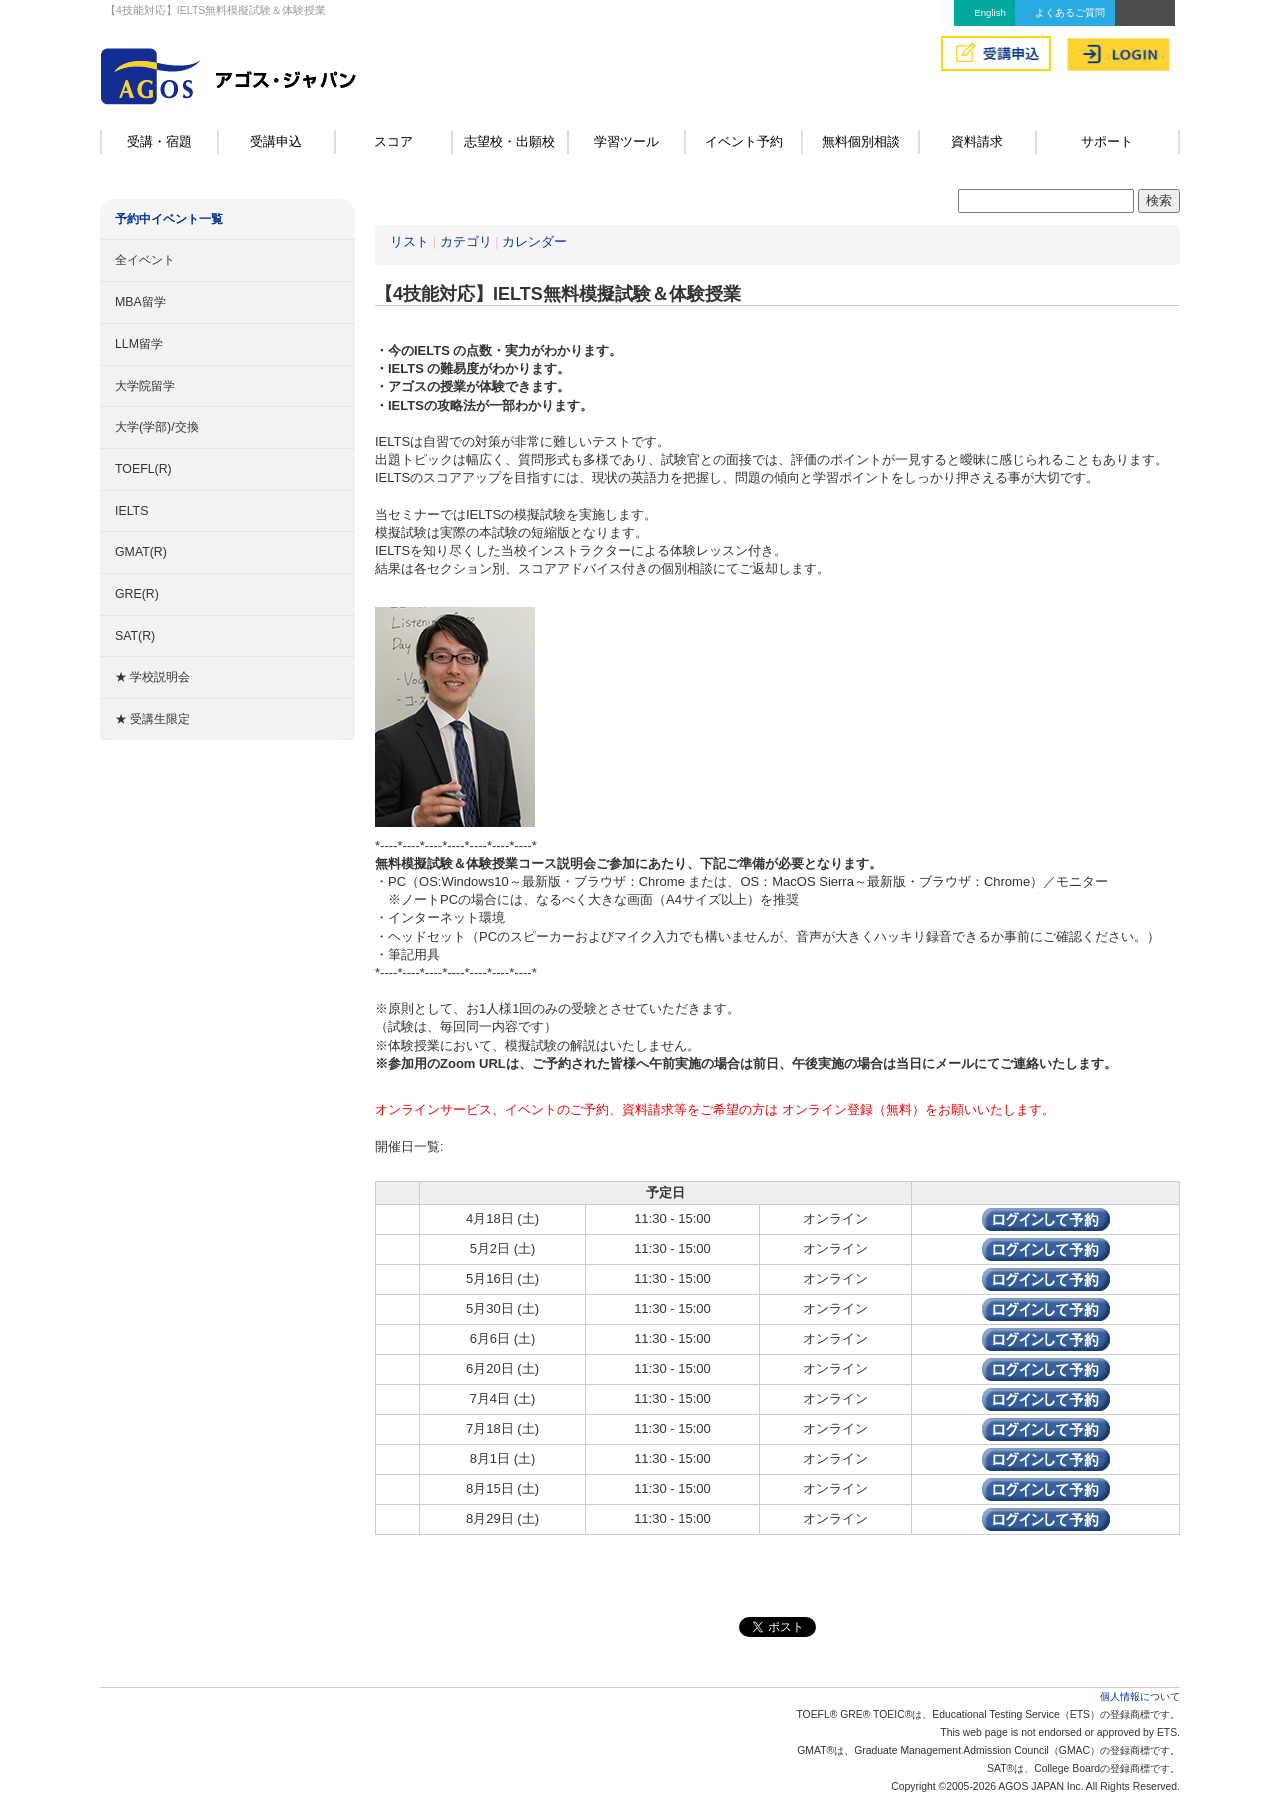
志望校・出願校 (509, 141)
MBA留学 (140, 302)
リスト (409, 241)
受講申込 (276, 141)
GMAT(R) (141, 552)
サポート (1107, 141)
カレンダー (534, 241)
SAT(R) (135, 636)
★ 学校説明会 (152, 677)
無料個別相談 (861, 141)
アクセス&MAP (1145, 13)
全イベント (145, 260)
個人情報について (1140, 1696)
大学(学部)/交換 (157, 427)
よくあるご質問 (1070, 12)
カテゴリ (466, 241)
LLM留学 (139, 344)
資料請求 (977, 141)
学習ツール (626, 141)
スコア (393, 141)
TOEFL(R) (143, 469)
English (989, 12)
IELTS (131, 511)
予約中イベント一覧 (169, 219)
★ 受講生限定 (152, 719)
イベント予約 (744, 141)
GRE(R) (137, 594)
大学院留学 (145, 386)
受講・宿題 (159, 141)
